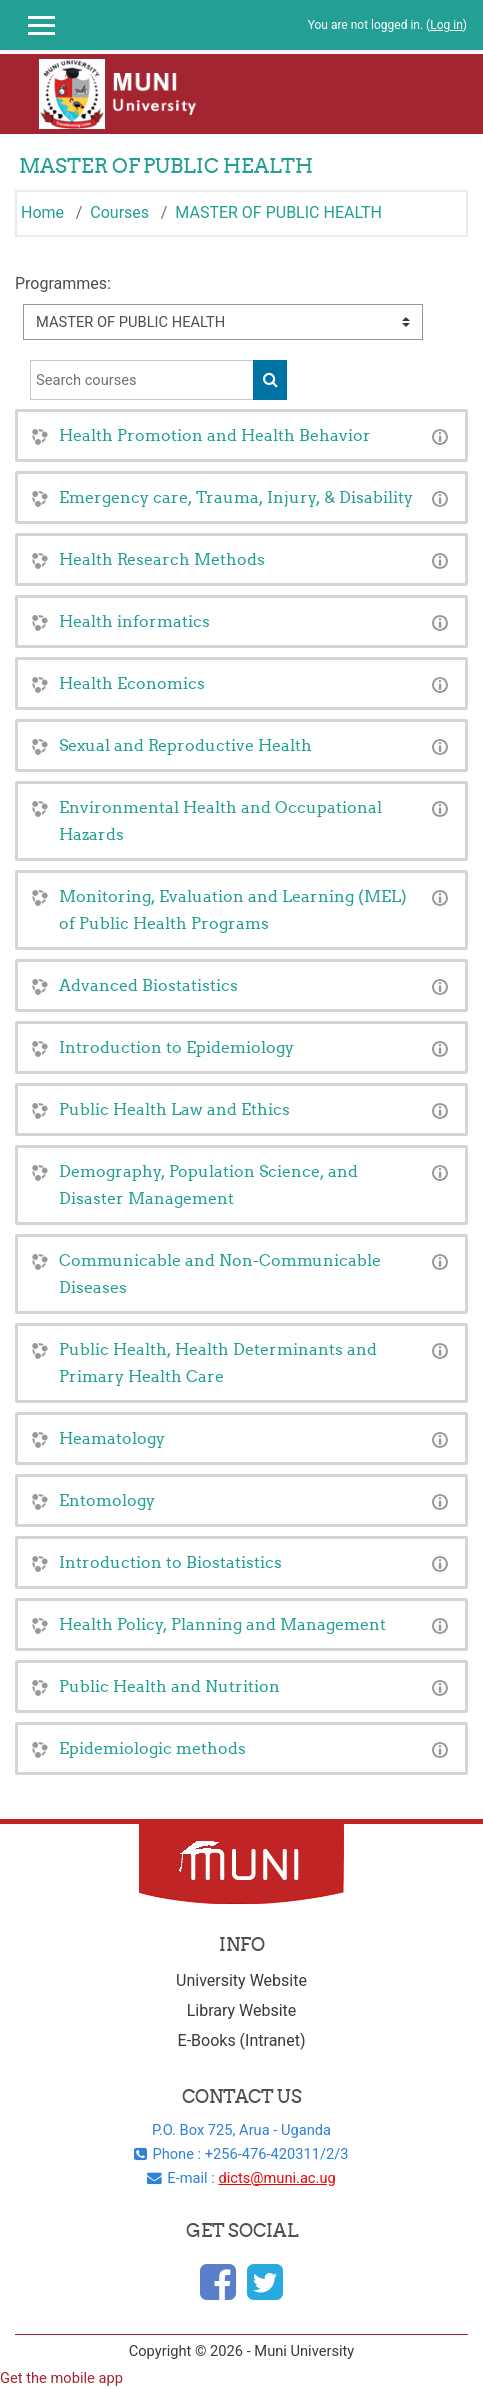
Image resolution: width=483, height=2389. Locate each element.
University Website (241, 1980)
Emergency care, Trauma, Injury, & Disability (236, 497)
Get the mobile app (61, 2378)
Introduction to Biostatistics (170, 1562)
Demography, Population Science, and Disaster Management (208, 1184)
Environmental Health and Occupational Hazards (220, 820)
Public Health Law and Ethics (174, 1109)
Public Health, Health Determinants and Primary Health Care (218, 1362)
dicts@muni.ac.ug (276, 2178)
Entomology (107, 1500)
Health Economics (132, 683)
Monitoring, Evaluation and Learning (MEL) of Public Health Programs (233, 909)
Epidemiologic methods (152, 1748)
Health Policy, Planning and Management (222, 1624)
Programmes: (63, 283)
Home (42, 212)
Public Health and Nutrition (169, 1686)
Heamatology (112, 1438)
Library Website (242, 2010)
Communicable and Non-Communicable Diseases (220, 1273)
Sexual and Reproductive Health (185, 745)
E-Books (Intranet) (242, 2040)
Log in (446, 25)
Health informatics (134, 621)
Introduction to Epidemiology (176, 1047)
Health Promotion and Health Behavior (215, 435)
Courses (119, 212)
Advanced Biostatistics (148, 985)
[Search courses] (142, 380)
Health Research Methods (162, 559)
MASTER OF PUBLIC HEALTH (278, 212)
